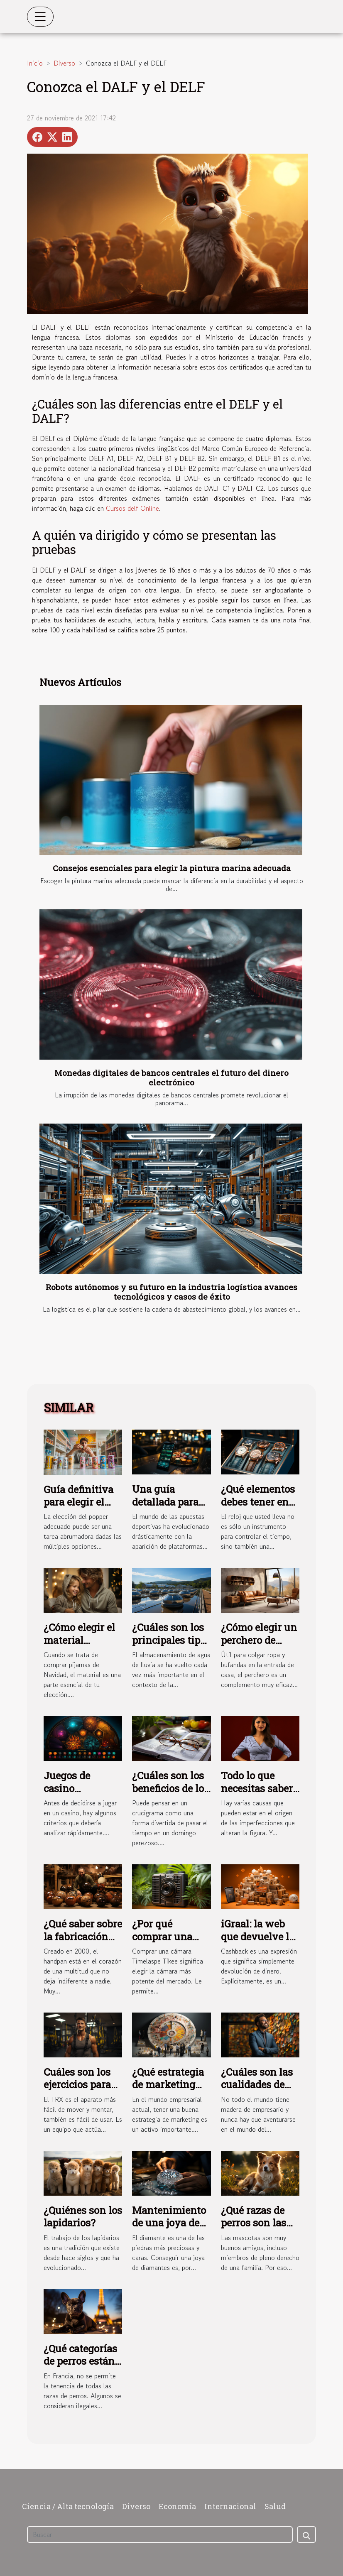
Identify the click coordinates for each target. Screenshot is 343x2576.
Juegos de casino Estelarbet (67, 1788)
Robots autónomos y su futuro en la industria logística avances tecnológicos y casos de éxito (171, 1292)
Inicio (35, 63)
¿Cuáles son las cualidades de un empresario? (257, 2084)
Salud (275, 2506)
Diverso (64, 63)
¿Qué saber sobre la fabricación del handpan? (83, 1936)
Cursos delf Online (132, 508)
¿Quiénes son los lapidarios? (83, 2216)
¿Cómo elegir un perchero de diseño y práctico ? (259, 1646)
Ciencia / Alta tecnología (68, 2506)
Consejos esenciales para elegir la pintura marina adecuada (172, 868)
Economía (177, 2506)
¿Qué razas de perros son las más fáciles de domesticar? (254, 2229)
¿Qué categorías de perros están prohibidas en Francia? (80, 2367)
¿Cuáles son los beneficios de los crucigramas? (170, 1788)
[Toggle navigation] (40, 17)
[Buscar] (160, 2534)
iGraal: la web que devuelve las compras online (260, 1936)
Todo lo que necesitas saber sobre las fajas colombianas (257, 1794)
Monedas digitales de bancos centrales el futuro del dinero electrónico (171, 1077)
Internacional (230, 2506)
